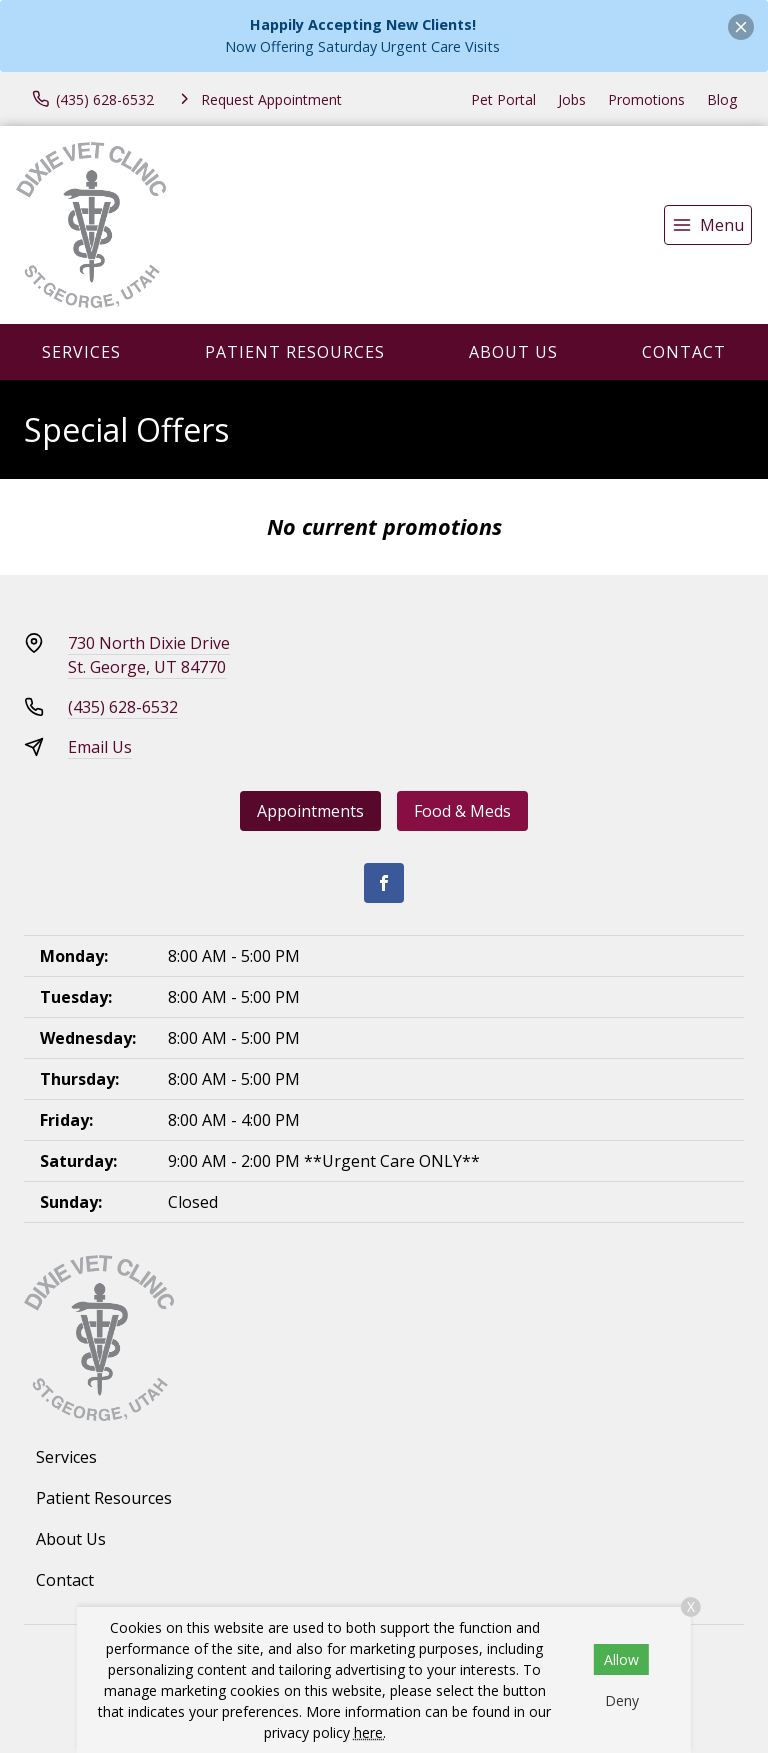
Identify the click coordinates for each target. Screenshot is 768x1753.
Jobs (572, 99)
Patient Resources (295, 352)
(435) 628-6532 (123, 707)
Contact (684, 352)
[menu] (708, 225)
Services (81, 352)
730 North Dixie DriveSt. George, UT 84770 (149, 655)
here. (370, 1732)
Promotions (646, 99)
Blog (722, 99)
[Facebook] (384, 883)
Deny (622, 1700)
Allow (621, 1659)
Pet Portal (503, 99)
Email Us (100, 747)
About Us (513, 352)
